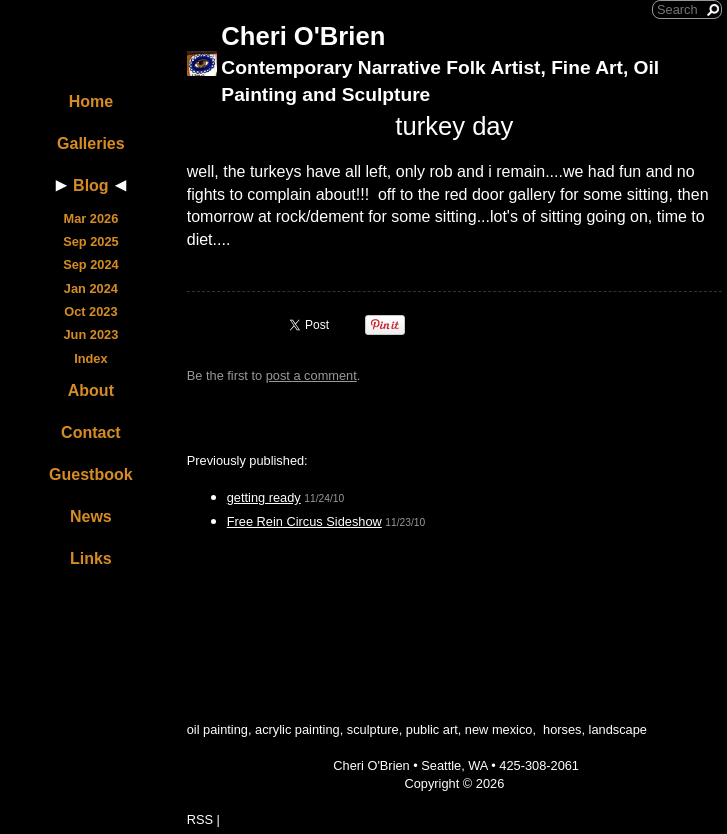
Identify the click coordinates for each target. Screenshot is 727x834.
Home (91, 101)
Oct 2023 (90, 311)
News (91, 516)
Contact (91, 432)
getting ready (264, 497)
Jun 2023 (90, 334)
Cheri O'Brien (303, 36)
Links (91, 558)
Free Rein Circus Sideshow (304, 521)
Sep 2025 (91, 241)
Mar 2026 (90, 218)
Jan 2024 (91, 288)
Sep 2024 (91, 264)
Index (90, 358)
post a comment (311, 375)
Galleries (91, 143)
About (91, 390)
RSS (200, 819)
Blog (91, 185)
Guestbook (91, 474)
